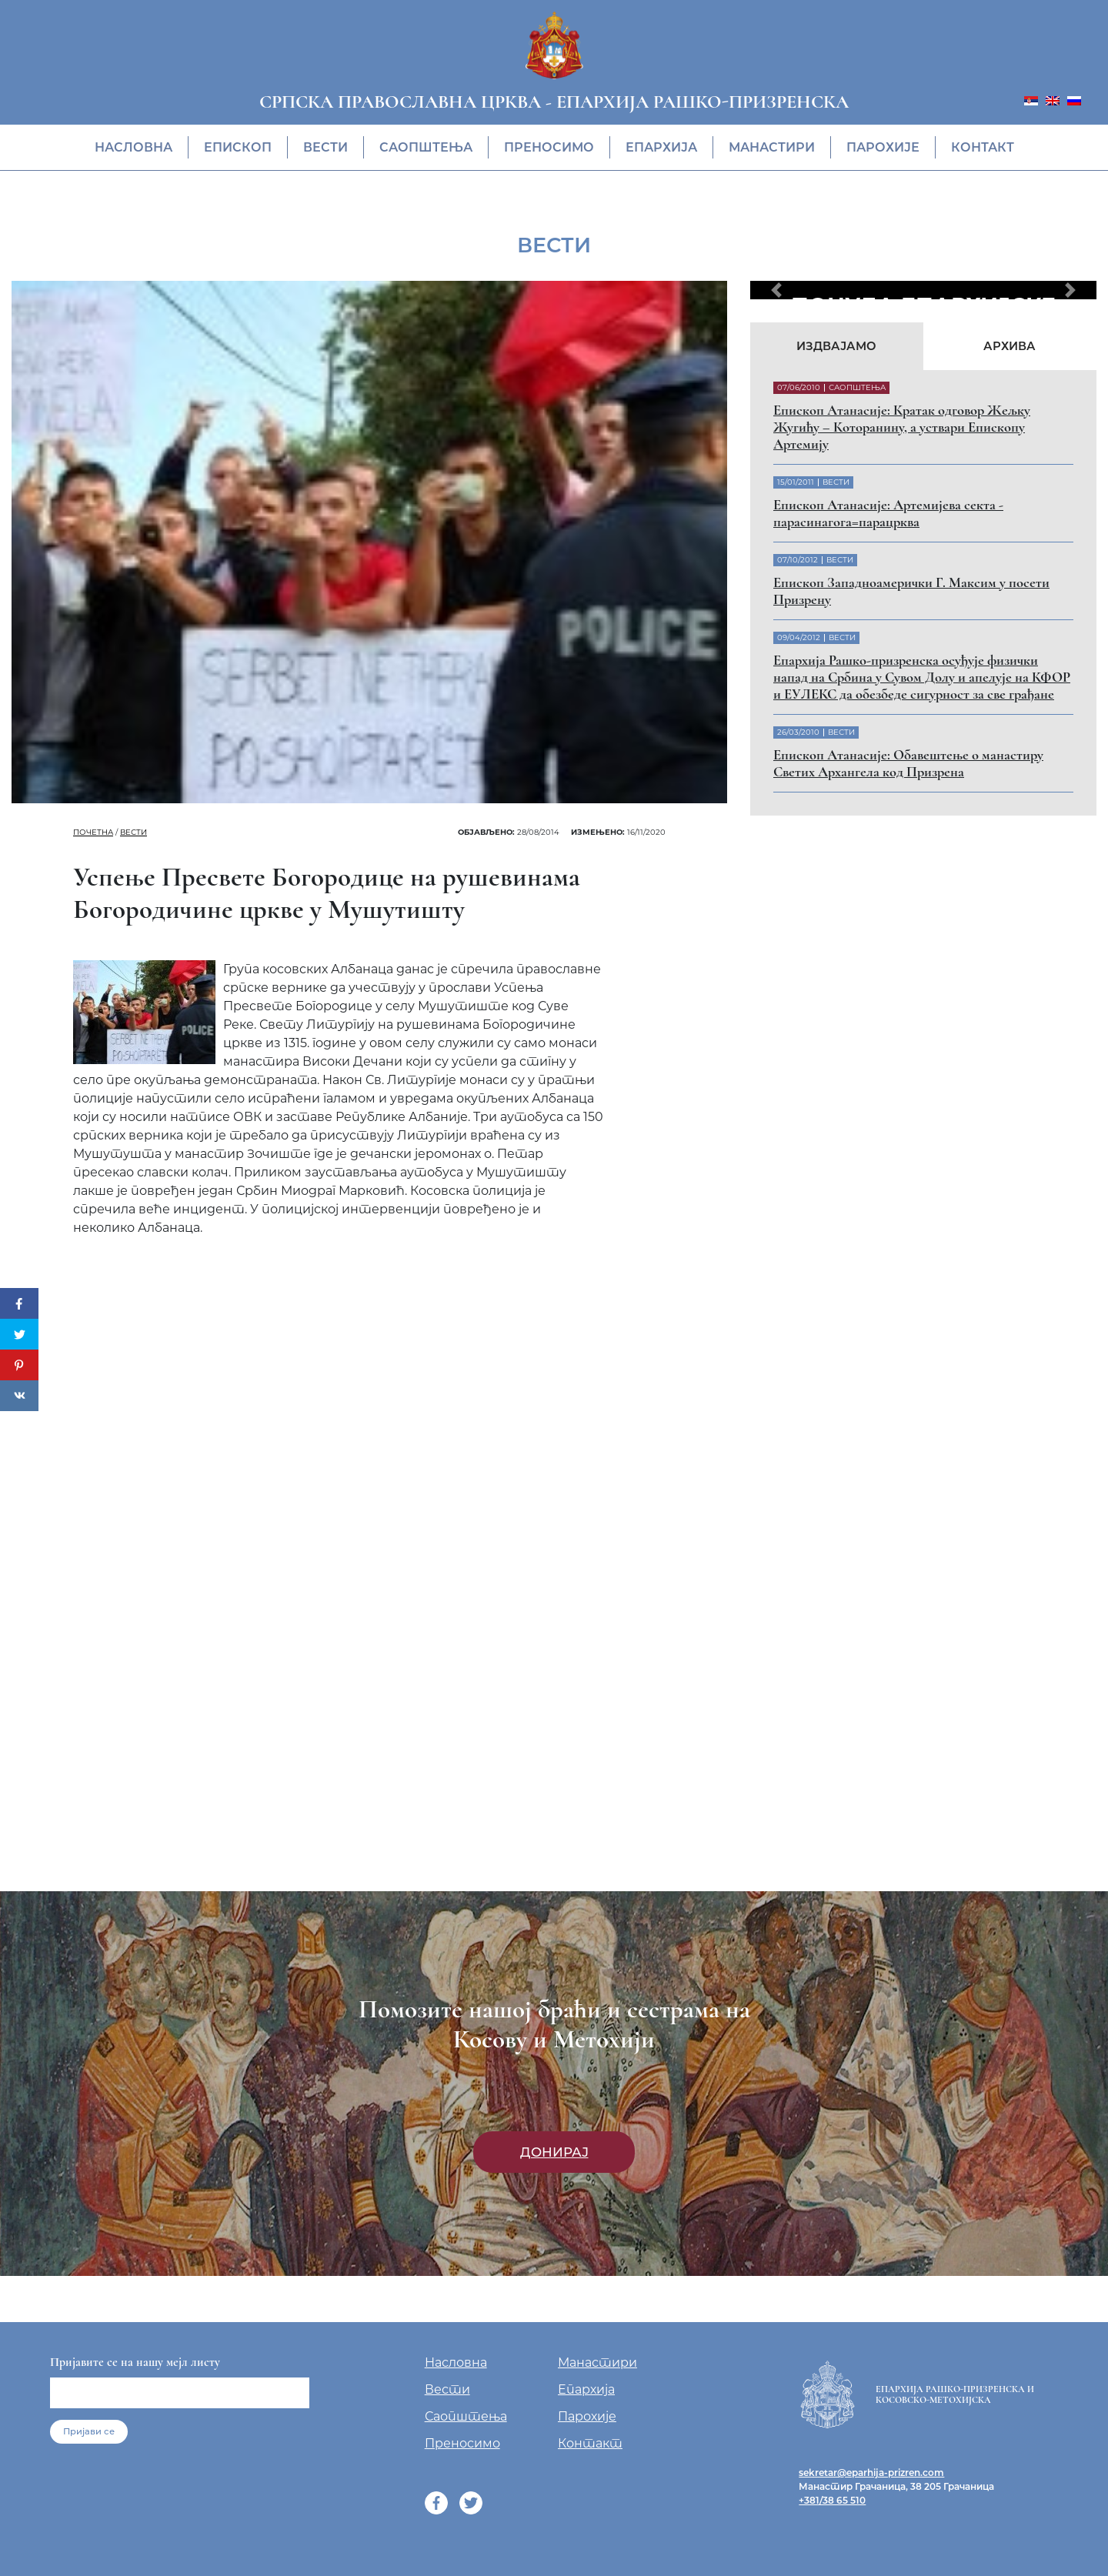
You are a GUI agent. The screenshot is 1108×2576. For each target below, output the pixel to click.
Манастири (772, 147)
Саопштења (425, 147)
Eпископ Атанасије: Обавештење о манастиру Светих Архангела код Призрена (908, 763)
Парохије (882, 147)
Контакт (982, 147)
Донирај (554, 2152)
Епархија (661, 147)
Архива (1009, 346)
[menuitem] (1031, 99)
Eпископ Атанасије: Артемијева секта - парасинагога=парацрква (888, 513)
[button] (776, 290)
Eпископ (238, 147)
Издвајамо (836, 346)
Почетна (93, 832)
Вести (325, 147)
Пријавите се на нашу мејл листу (135, 2362)
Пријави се (89, 2431)
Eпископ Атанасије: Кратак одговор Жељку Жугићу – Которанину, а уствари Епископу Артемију (901, 427)
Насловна (133, 147)
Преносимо (549, 147)
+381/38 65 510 (832, 2500)
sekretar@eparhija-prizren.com (871, 2472)
